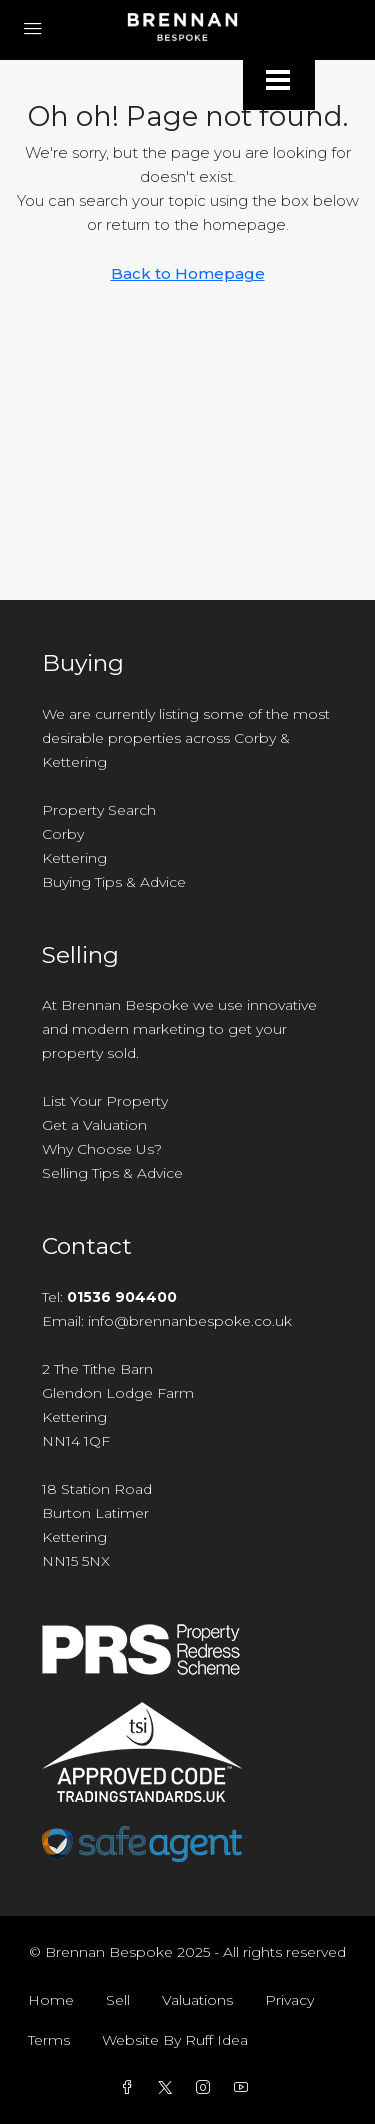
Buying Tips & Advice (114, 882)
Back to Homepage (188, 273)
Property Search (99, 810)
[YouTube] (245, 2088)
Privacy (289, 2000)
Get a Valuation (94, 1125)
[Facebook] (131, 2088)
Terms (49, 2040)
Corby (63, 834)
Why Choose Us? (102, 1149)
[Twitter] (169, 2088)
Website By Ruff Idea (175, 2040)
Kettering (74, 858)
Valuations (197, 2000)
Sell (118, 2000)
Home (51, 2000)
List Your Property (105, 1101)
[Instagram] (207, 2088)
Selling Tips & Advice (112, 1173)
